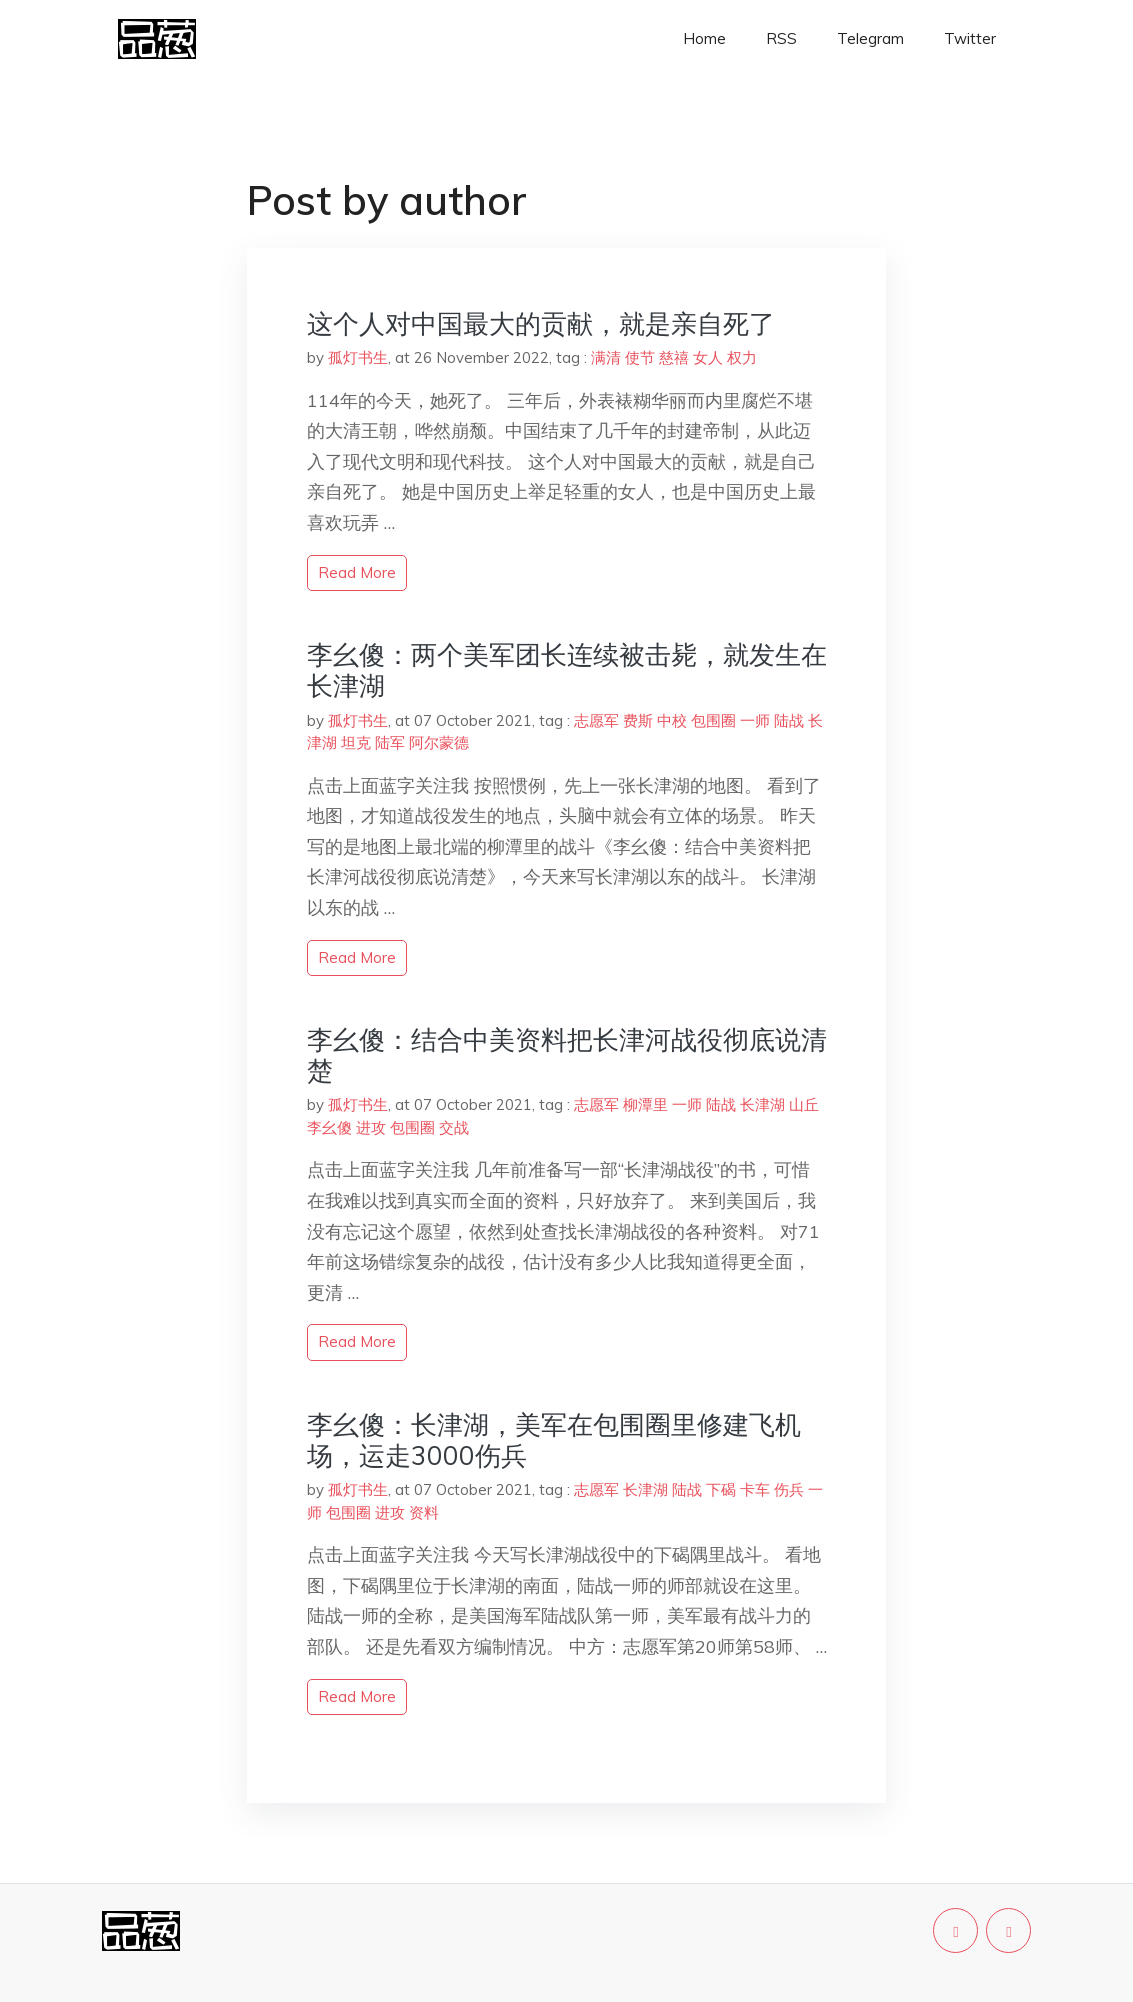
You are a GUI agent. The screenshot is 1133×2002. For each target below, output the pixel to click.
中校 (672, 720)
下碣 (721, 1489)
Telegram (870, 38)
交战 (454, 1127)
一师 (755, 720)
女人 (708, 357)
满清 (606, 357)
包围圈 (713, 720)
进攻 (371, 1127)
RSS (781, 38)
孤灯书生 (358, 357)
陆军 (390, 742)
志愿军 (596, 720)
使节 (640, 357)
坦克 (356, 742)
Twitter (970, 38)
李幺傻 (329, 1127)
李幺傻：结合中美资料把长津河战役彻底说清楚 (567, 1055)
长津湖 (762, 1104)
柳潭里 (645, 1104)
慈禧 (674, 357)
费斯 (638, 720)
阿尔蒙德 (439, 742)
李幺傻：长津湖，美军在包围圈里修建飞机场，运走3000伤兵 (554, 1440)
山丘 (804, 1104)
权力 (742, 357)
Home (704, 38)
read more (357, 572)
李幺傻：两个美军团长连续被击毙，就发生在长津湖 (567, 670)
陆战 (789, 720)
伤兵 (789, 1489)
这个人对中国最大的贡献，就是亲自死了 (541, 323)
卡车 (755, 1489)
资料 (424, 1512)
